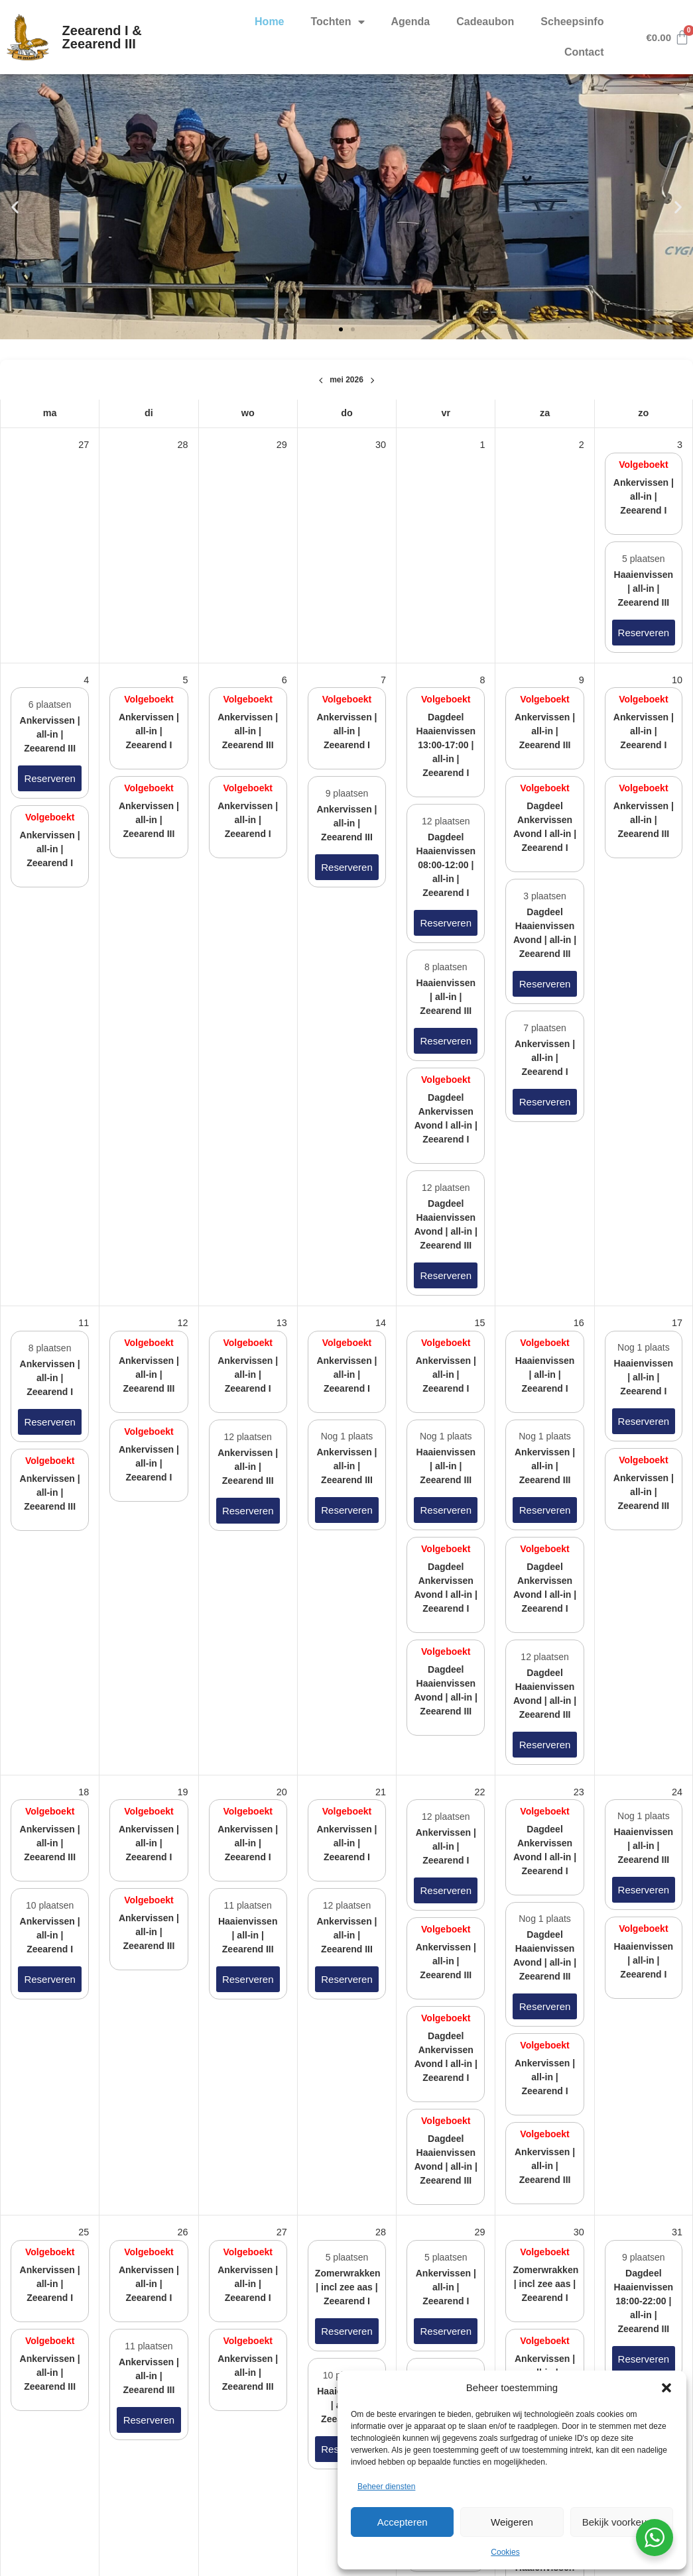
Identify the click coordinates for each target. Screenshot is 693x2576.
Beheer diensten (386, 2486)
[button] (666, 2387)
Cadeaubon (485, 21)
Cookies (505, 2552)
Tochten (338, 22)
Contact (584, 52)
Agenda (410, 21)
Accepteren (402, 2522)
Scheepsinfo (571, 21)
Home (269, 21)
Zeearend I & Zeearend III (102, 37)
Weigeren (512, 2522)
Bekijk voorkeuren (621, 2522)
